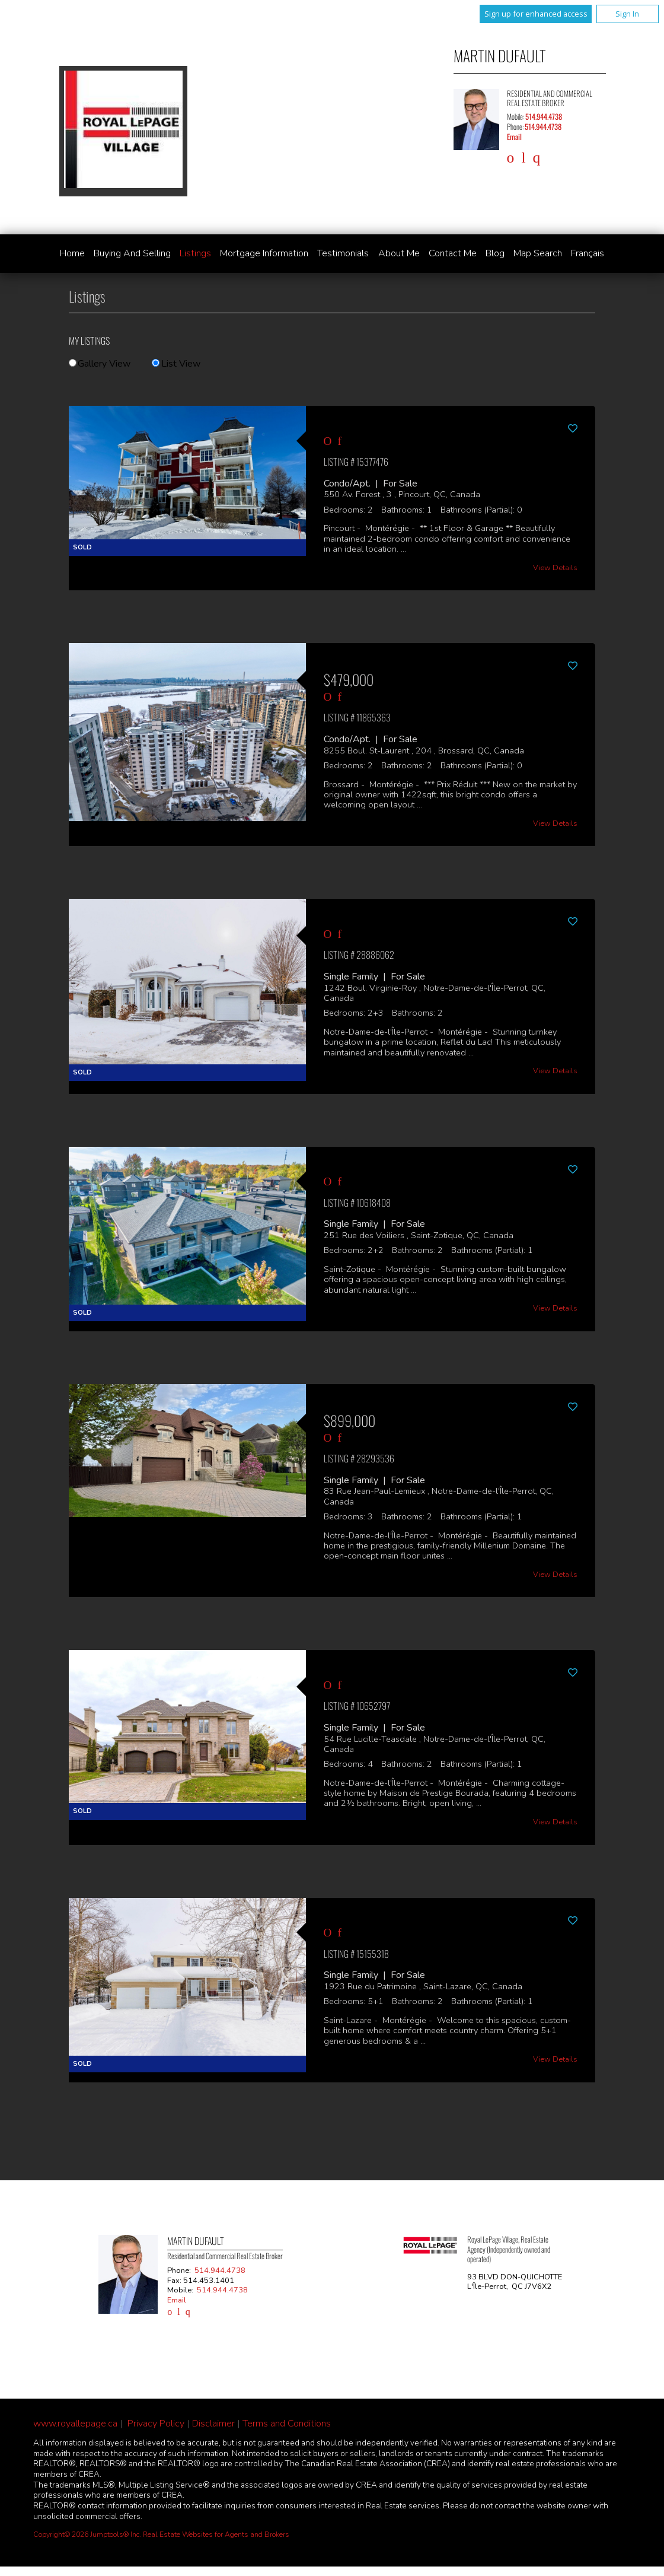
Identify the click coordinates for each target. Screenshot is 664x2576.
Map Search (537, 253)
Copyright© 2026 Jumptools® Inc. (87, 2534)
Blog (495, 253)
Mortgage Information (264, 253)
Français (587, 253)
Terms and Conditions (286, 2423)
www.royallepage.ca (75, 2423)
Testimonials (343, 253)
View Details (555, 568)
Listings (195, 253)
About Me (399, 253)
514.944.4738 (543, 116)
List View (176, 363)
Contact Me (453, 253)
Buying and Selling (132, 253)
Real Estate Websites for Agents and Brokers (216, 2534)
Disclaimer (213, 2423)
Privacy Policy (155, 2423)
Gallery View (99, 363)
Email (514, 136)
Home (72, 253)
